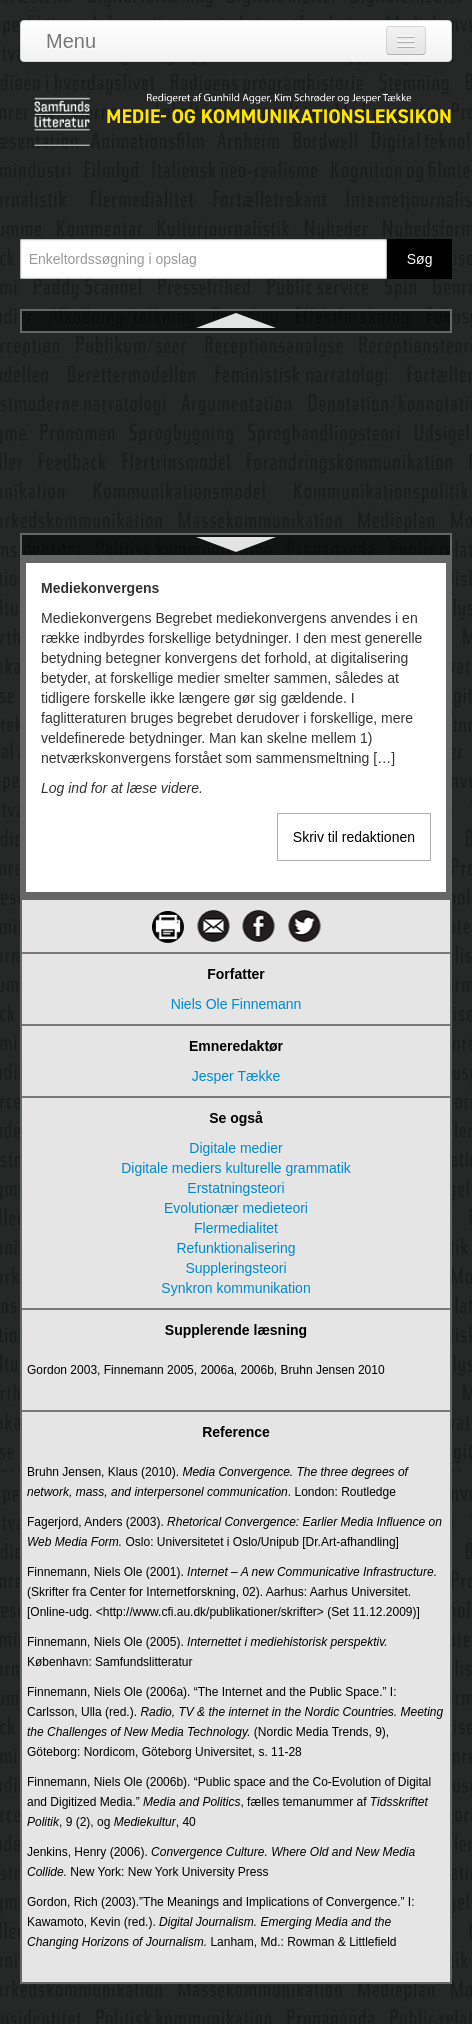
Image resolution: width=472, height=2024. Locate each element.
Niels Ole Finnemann (236, 1004)
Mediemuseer (236, 460)
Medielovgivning (236, 388)
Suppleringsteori (235, 1268)
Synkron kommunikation (235, 1288)
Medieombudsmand (236, 496)
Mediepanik (236, 532)
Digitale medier (235, 1148)
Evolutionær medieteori (236, 1208)
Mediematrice (236, 424)
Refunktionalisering (235, 1248)
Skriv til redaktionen (354, 837)
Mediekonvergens (236, 352)
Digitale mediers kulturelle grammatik (236, 1168)
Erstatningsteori (235, 1188)
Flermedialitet (236, 1228)
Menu (71, 41)
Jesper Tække (236, 1076)
